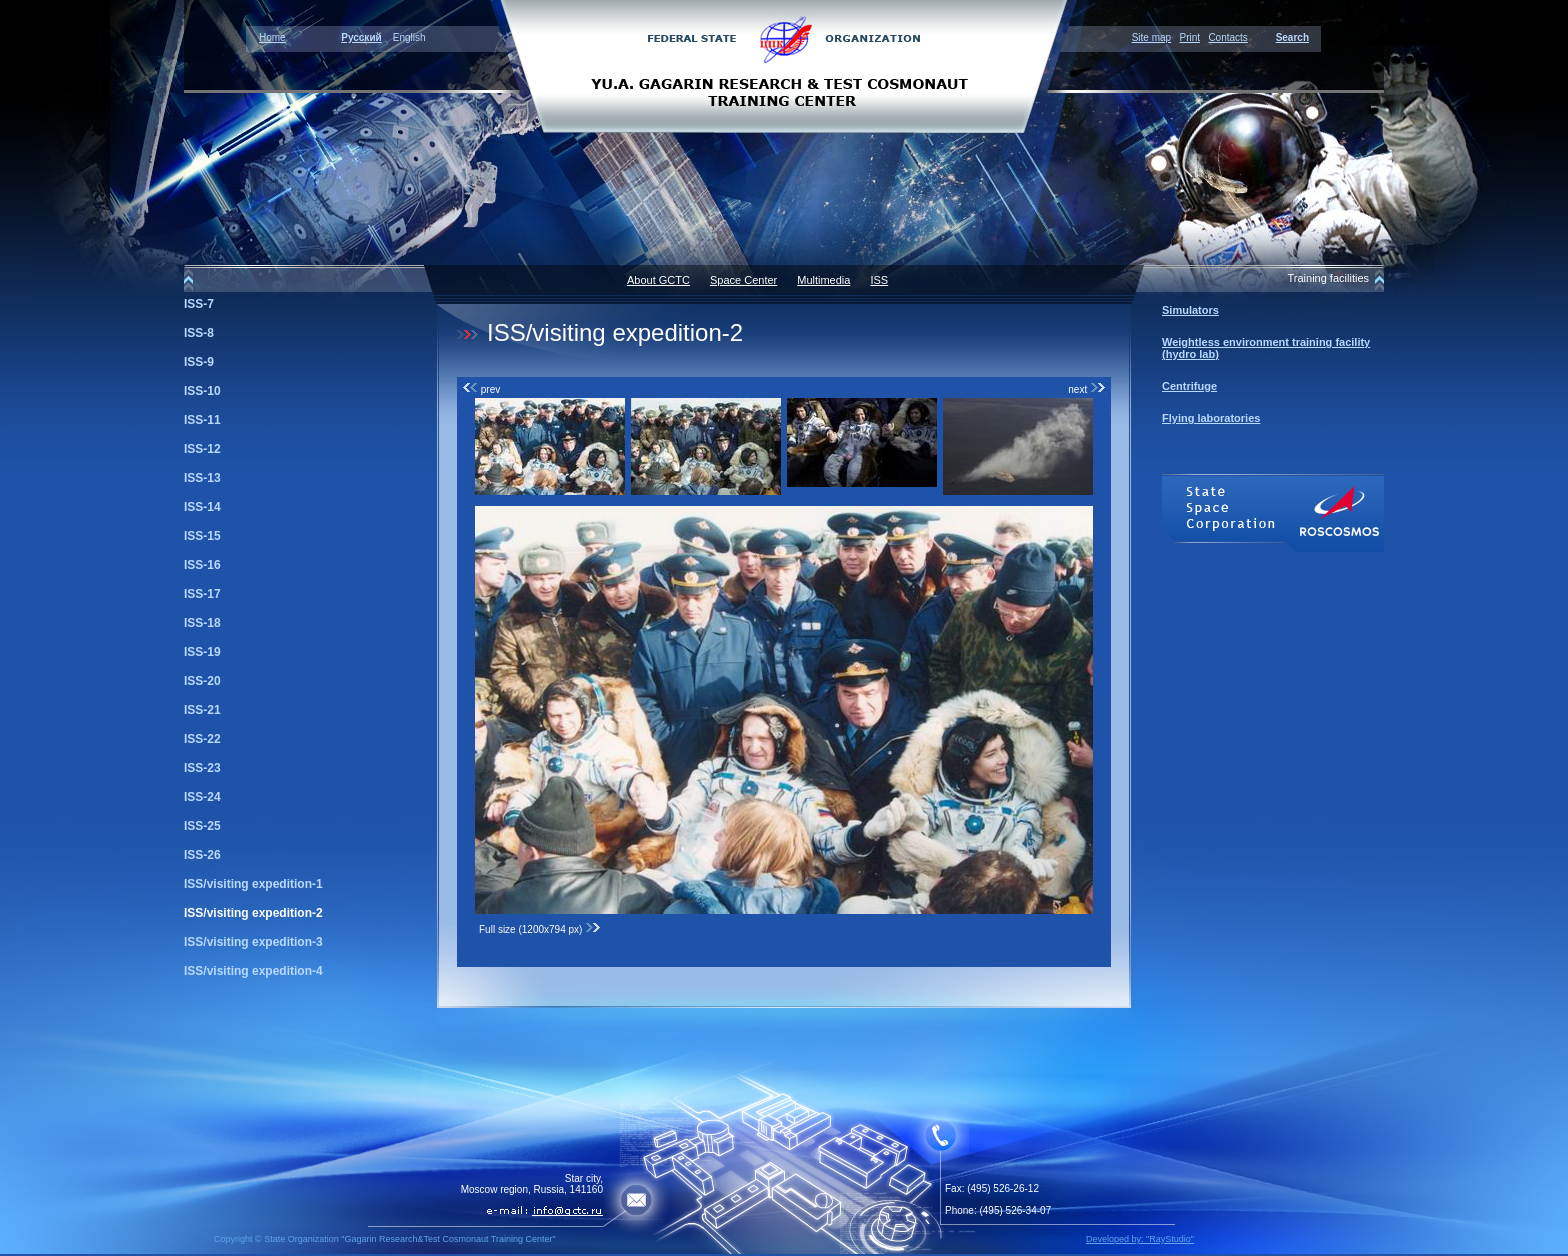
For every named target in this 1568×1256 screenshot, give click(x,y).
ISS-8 (199, 333)
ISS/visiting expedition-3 (253, 942)
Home (272, 37)
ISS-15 (202, 536)
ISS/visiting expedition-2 (253, 913)
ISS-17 (202, 594)
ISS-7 (199, 304)
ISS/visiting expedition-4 (253, 971)
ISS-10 (202, 391)
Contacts (1227, 37)
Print (1189, 37)
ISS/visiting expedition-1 (253, 884)
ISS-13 (202, 478)
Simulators (1190, 310)
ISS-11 (202, 420)
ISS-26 (202, 855)
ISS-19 (202, 652)
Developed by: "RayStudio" (1140, 1239)
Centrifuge (1189, 386)
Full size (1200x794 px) (540, 929)
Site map (1151, 37)
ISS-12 (202, 449)
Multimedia (823, 280)
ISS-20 (202, 681)
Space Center (743, 280)
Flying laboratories (1211, 418)
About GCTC (658, 280)
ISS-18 (202, 623)
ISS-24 (202, 797)
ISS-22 (202, 739)
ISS (879, 280)
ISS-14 (202, 507)
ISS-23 (202, 768)
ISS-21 (202, 710)
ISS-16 (202, 565)
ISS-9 (199, 362)
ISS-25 (202, 826)
